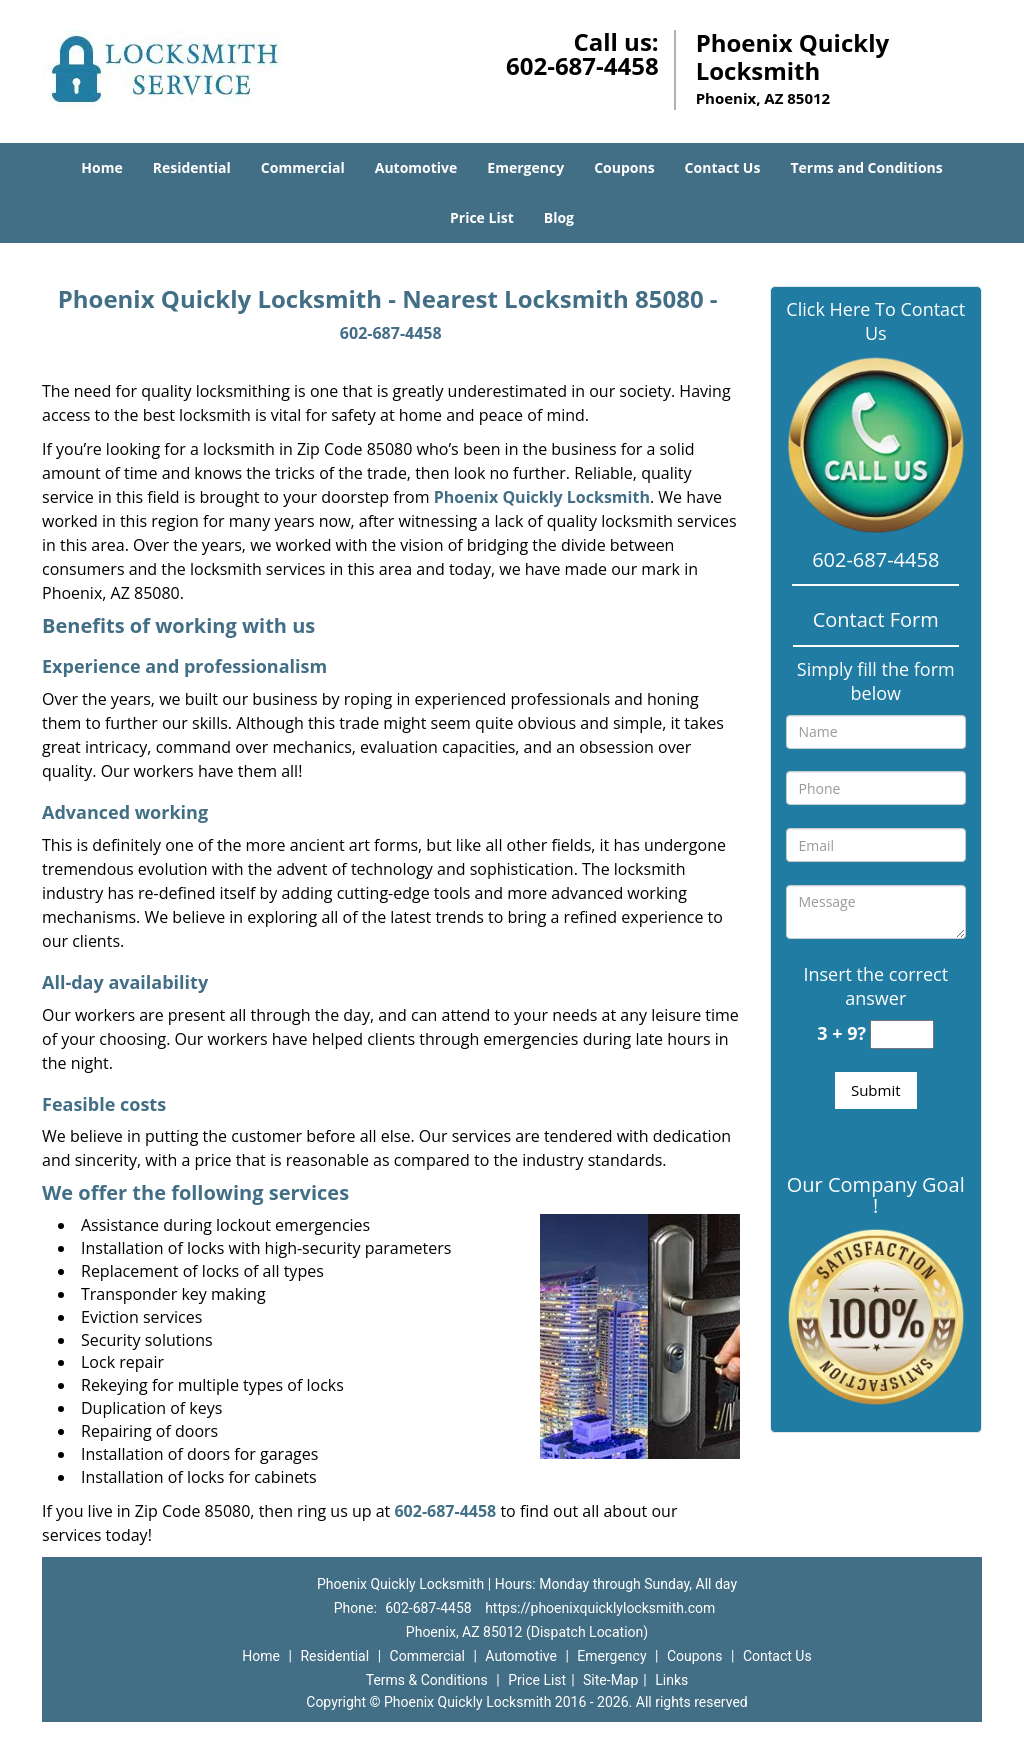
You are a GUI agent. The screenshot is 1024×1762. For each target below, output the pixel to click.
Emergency (525, 167)
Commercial (303, 167)
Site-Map (610, 1680)
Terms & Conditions (427, 1680)
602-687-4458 (582, 65)
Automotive (416, 167)
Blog (559, 217)
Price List (482, 217)
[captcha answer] (902, 1034)
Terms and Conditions (866, 167)
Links (671, 1680)
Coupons (624, 167)
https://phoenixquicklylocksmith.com (600, 1608)
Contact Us (723, 167)
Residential (192, 167)
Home (101, 167)
